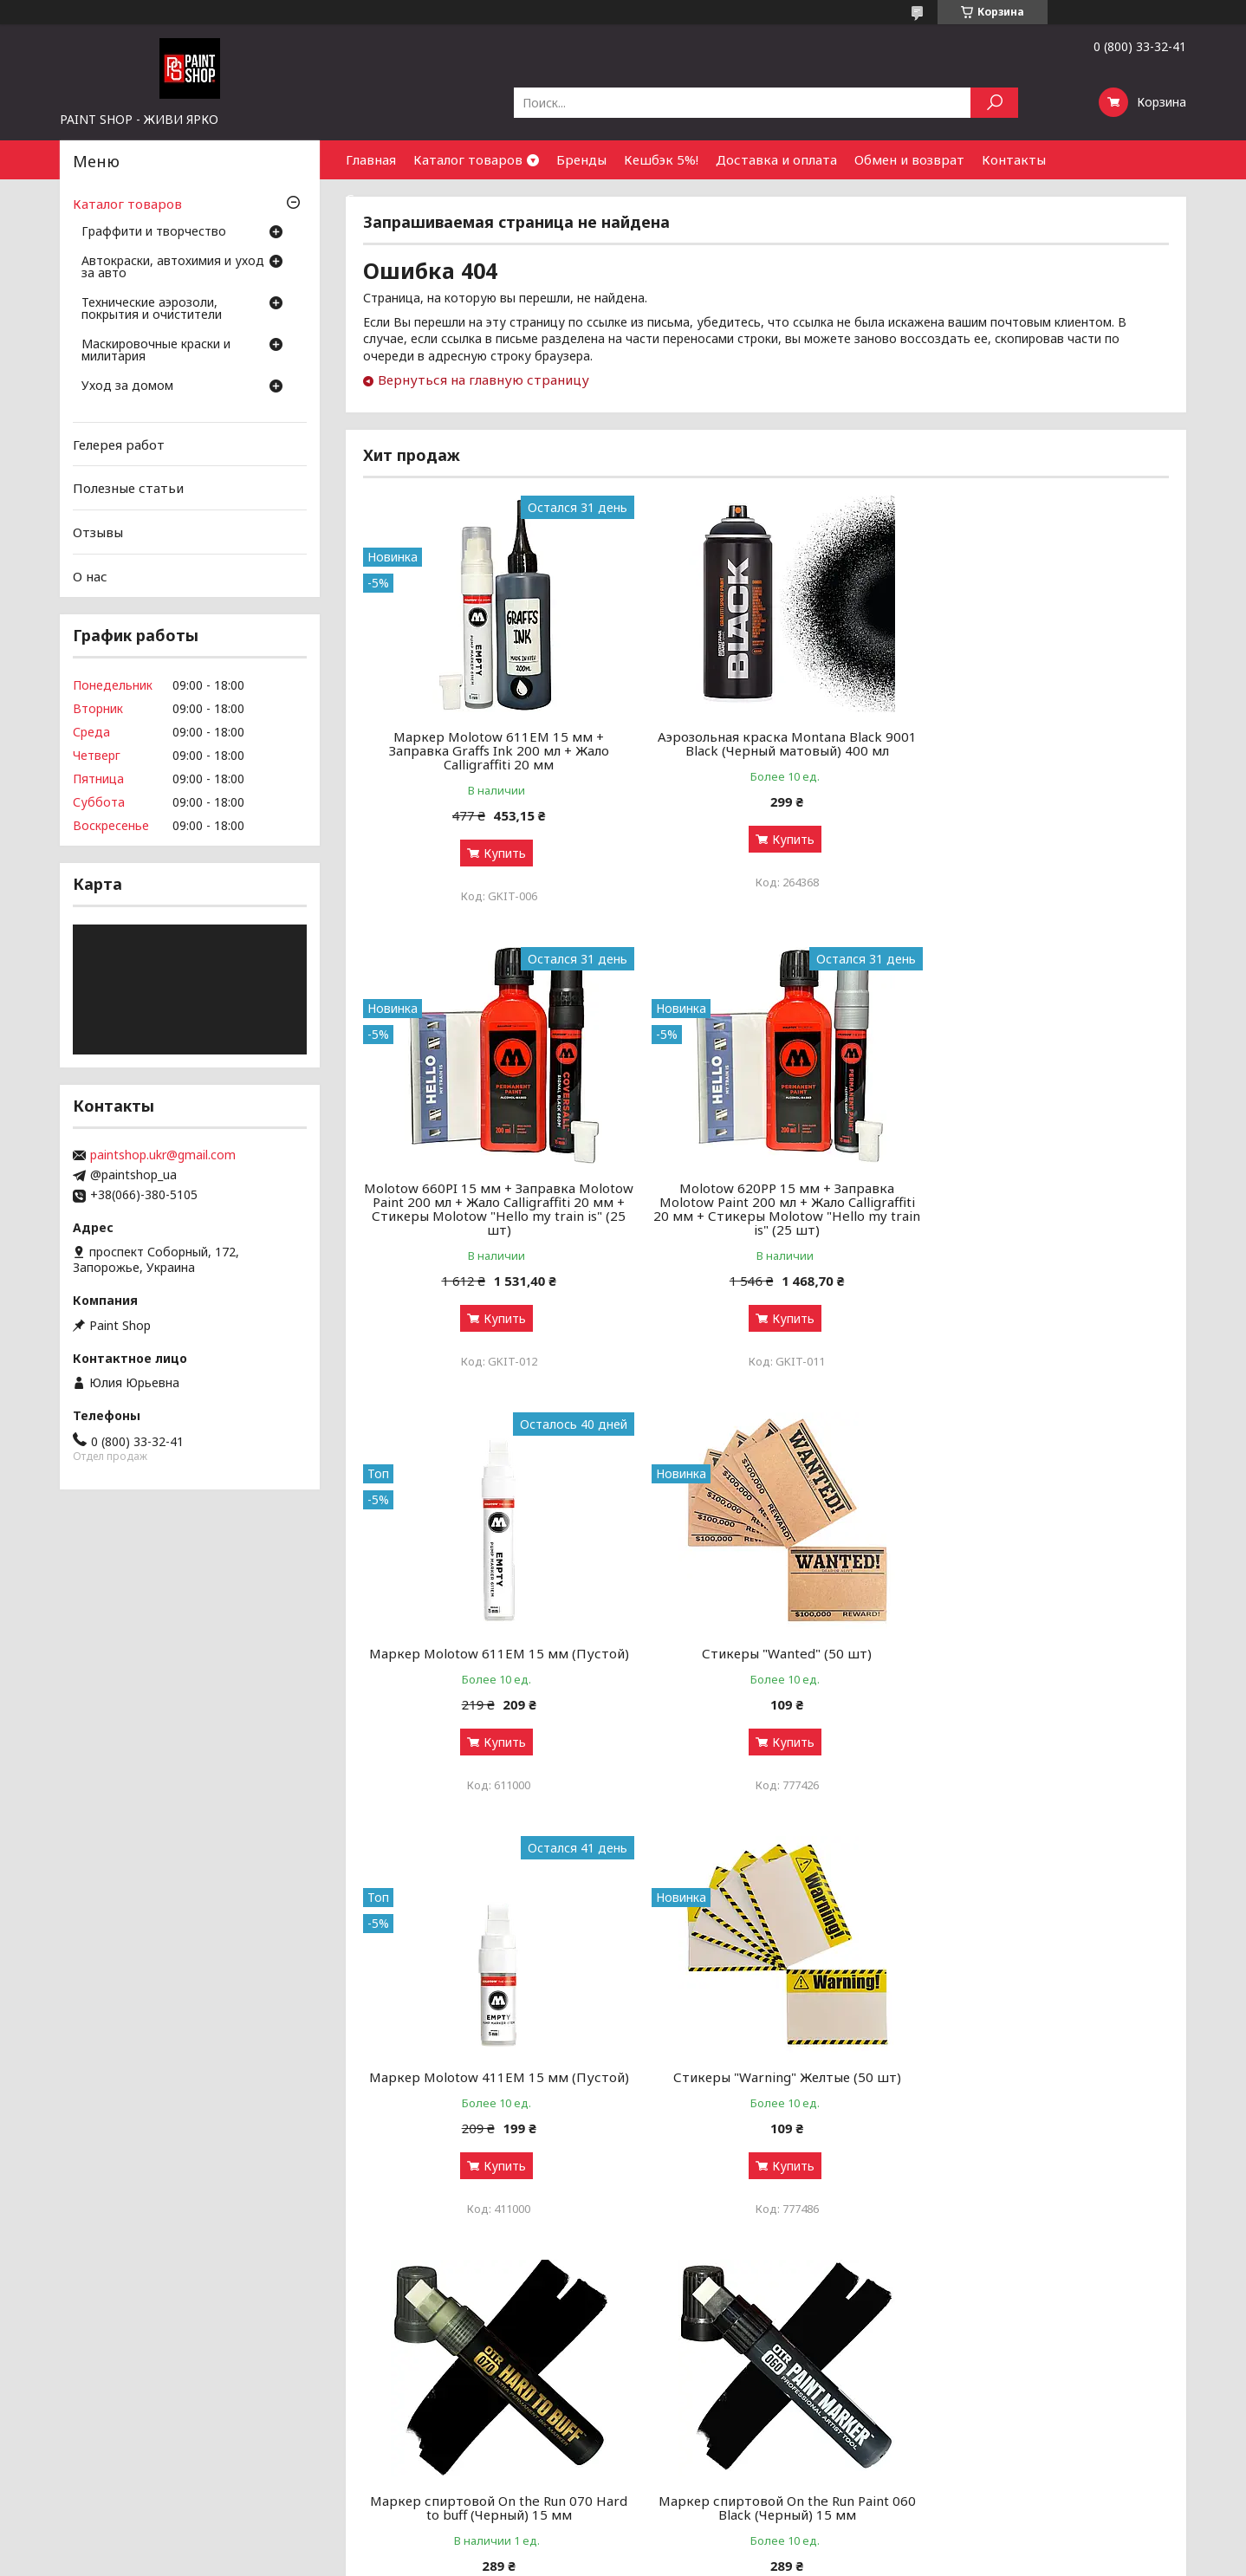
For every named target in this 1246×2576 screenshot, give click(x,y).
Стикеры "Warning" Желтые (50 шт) (765, 1667)
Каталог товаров (467, 159)
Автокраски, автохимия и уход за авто (172, 268)
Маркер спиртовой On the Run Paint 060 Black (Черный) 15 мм (492, 2111)
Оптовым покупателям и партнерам (1048, 2397)
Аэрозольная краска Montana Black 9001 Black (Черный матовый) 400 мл (765, 743)
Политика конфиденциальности (726, 2559)
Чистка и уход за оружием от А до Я (433, 2459)
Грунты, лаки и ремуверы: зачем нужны (442, 2438)
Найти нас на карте (998, 2438)
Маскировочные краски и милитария (155, 351)
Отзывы (98, 532)
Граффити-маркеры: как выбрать (423, 2418)
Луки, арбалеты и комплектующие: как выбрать (467, 2480)
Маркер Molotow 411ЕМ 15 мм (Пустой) (492, 1674)
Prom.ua (699, 2543)
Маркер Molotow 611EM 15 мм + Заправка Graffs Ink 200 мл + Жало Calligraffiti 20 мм (492, 750)
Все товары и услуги (1092, 2300)
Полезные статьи (128, 487)
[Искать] (994, 103)
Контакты (1014, 159)
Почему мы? (669, 2480)
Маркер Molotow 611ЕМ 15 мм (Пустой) (766, 1209)
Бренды (581, 159)
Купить (498, 853)
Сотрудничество (400, 198)
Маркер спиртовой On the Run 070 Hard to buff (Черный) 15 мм (1040, 1674)
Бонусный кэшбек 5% (695, 2418)
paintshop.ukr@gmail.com (163, 1155)
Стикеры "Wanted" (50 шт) (1040, 1202)
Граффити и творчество (153, 232)
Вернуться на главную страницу (483, 379)
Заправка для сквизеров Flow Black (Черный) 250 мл (766, 2111)
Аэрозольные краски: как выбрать (425, 2397)
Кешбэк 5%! (661, 159)
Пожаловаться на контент (570, 2559)
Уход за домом (127, 386)
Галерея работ (677, 2397)
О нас (90, 575)
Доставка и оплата (776, 159)
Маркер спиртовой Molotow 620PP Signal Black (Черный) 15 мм (1039, 2111)
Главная (371, 159)
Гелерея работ (119, 444)
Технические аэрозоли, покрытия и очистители (151, 309)
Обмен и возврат (909, 159)
